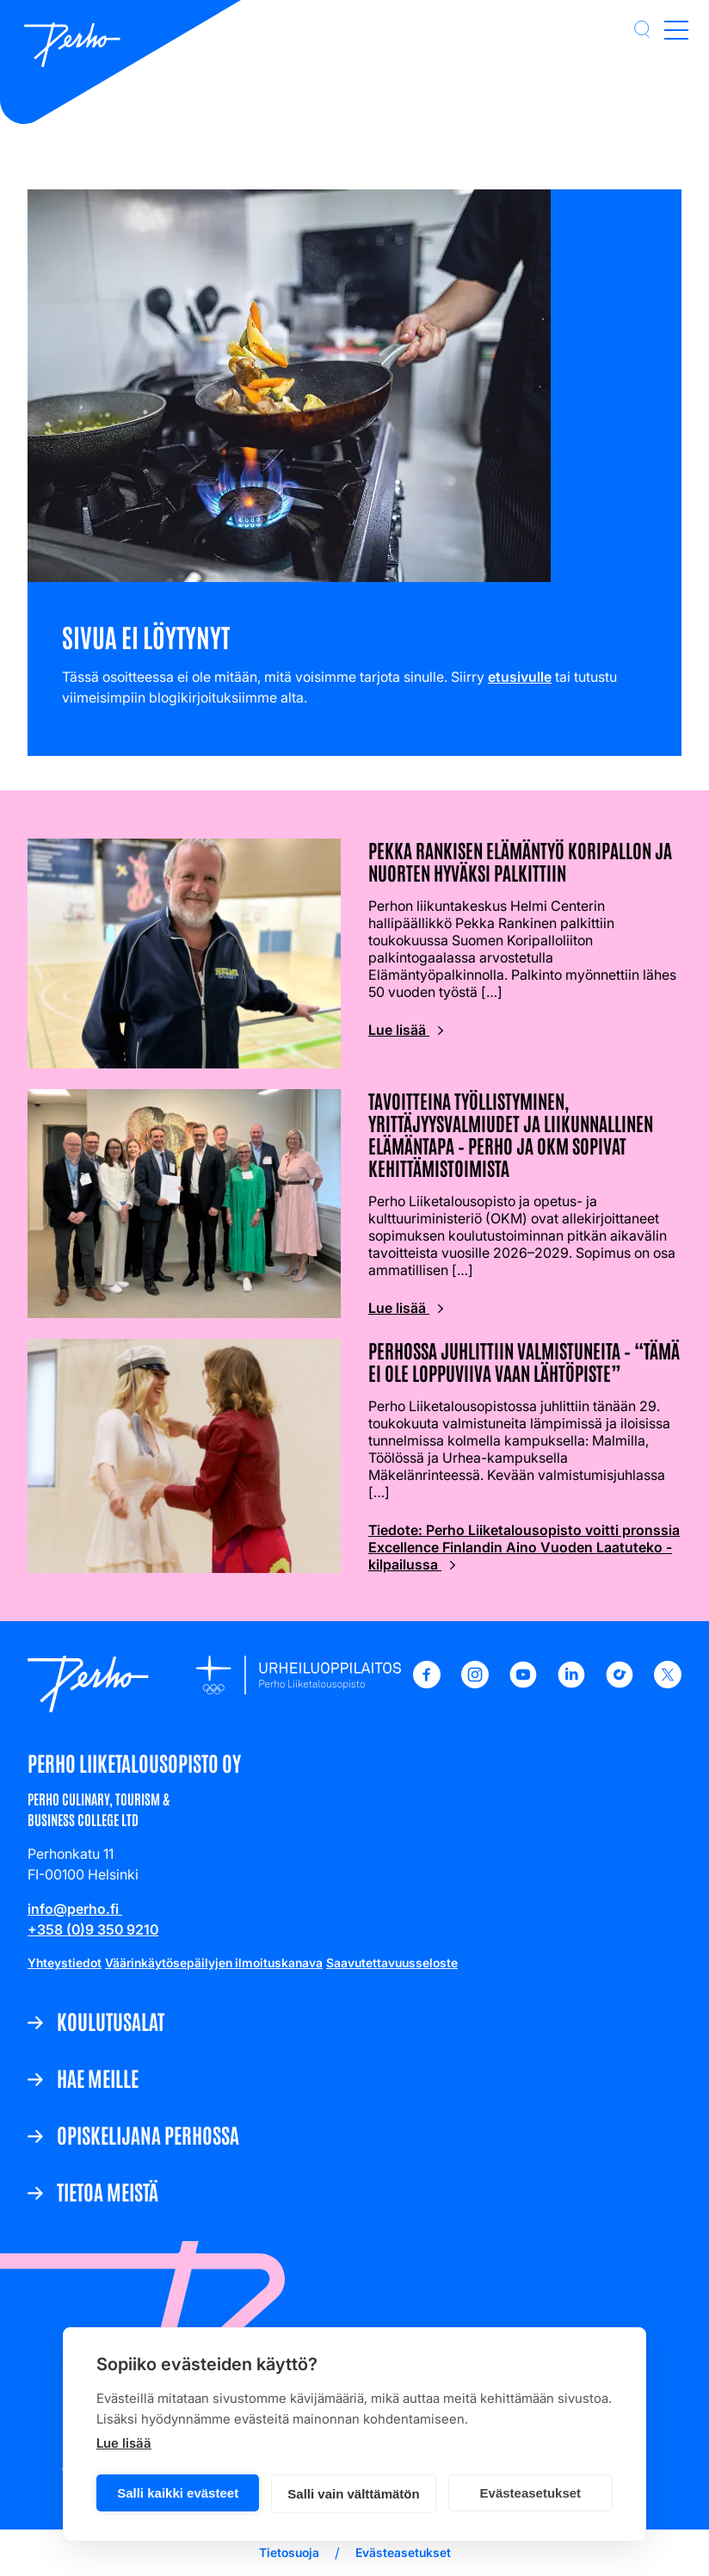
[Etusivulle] (72, 46)
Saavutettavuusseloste (392, 1962)
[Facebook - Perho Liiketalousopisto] (427, 1683)
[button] (641, 29)
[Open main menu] (676, 29)
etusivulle (520, 676)
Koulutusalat (110, 2021)
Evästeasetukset (531, 2493)
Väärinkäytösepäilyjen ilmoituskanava (214, 1962)
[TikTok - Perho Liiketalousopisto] (619, 1683)
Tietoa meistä (107, 2191)
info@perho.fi (75, 1908)
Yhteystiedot (65, 1962)
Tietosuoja (289, 2552)
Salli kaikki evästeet (177, 2493)
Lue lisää (123, 2443)
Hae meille (98, 2077)
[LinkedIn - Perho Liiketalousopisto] (571, 1683)
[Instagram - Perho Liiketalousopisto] (475, 1683)
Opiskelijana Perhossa (148, 2134)
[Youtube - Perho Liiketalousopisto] (523, 1683)
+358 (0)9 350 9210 (93, 1929)
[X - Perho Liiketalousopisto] (667, 1683)
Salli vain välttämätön (353, 2493)
